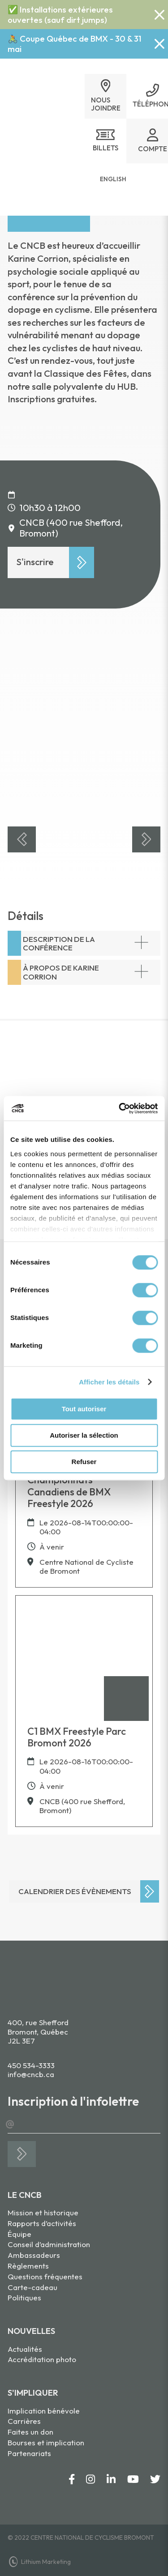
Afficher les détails (109, 1382)
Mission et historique (43, 2212)
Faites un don (30, 2431)
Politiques (24, 2297)
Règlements (28, 2265)
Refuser (84, 1461)
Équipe (19, 2234)
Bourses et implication (46, 2442)
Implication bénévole (44, 2410)
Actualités (25, 2349)
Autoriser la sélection (84, 1435)
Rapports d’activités (42, 2223)
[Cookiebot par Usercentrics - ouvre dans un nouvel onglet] (120, 1108)
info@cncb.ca (31, 2074)
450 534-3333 (31, 2065)
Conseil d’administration (49, 2244)
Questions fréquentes (45, 2276)
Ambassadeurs (34, 2255)
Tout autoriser (84, 1409)
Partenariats (29, 2453)
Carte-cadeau (32, 2287)
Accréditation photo (42, 2359)
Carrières (24, 2421)
